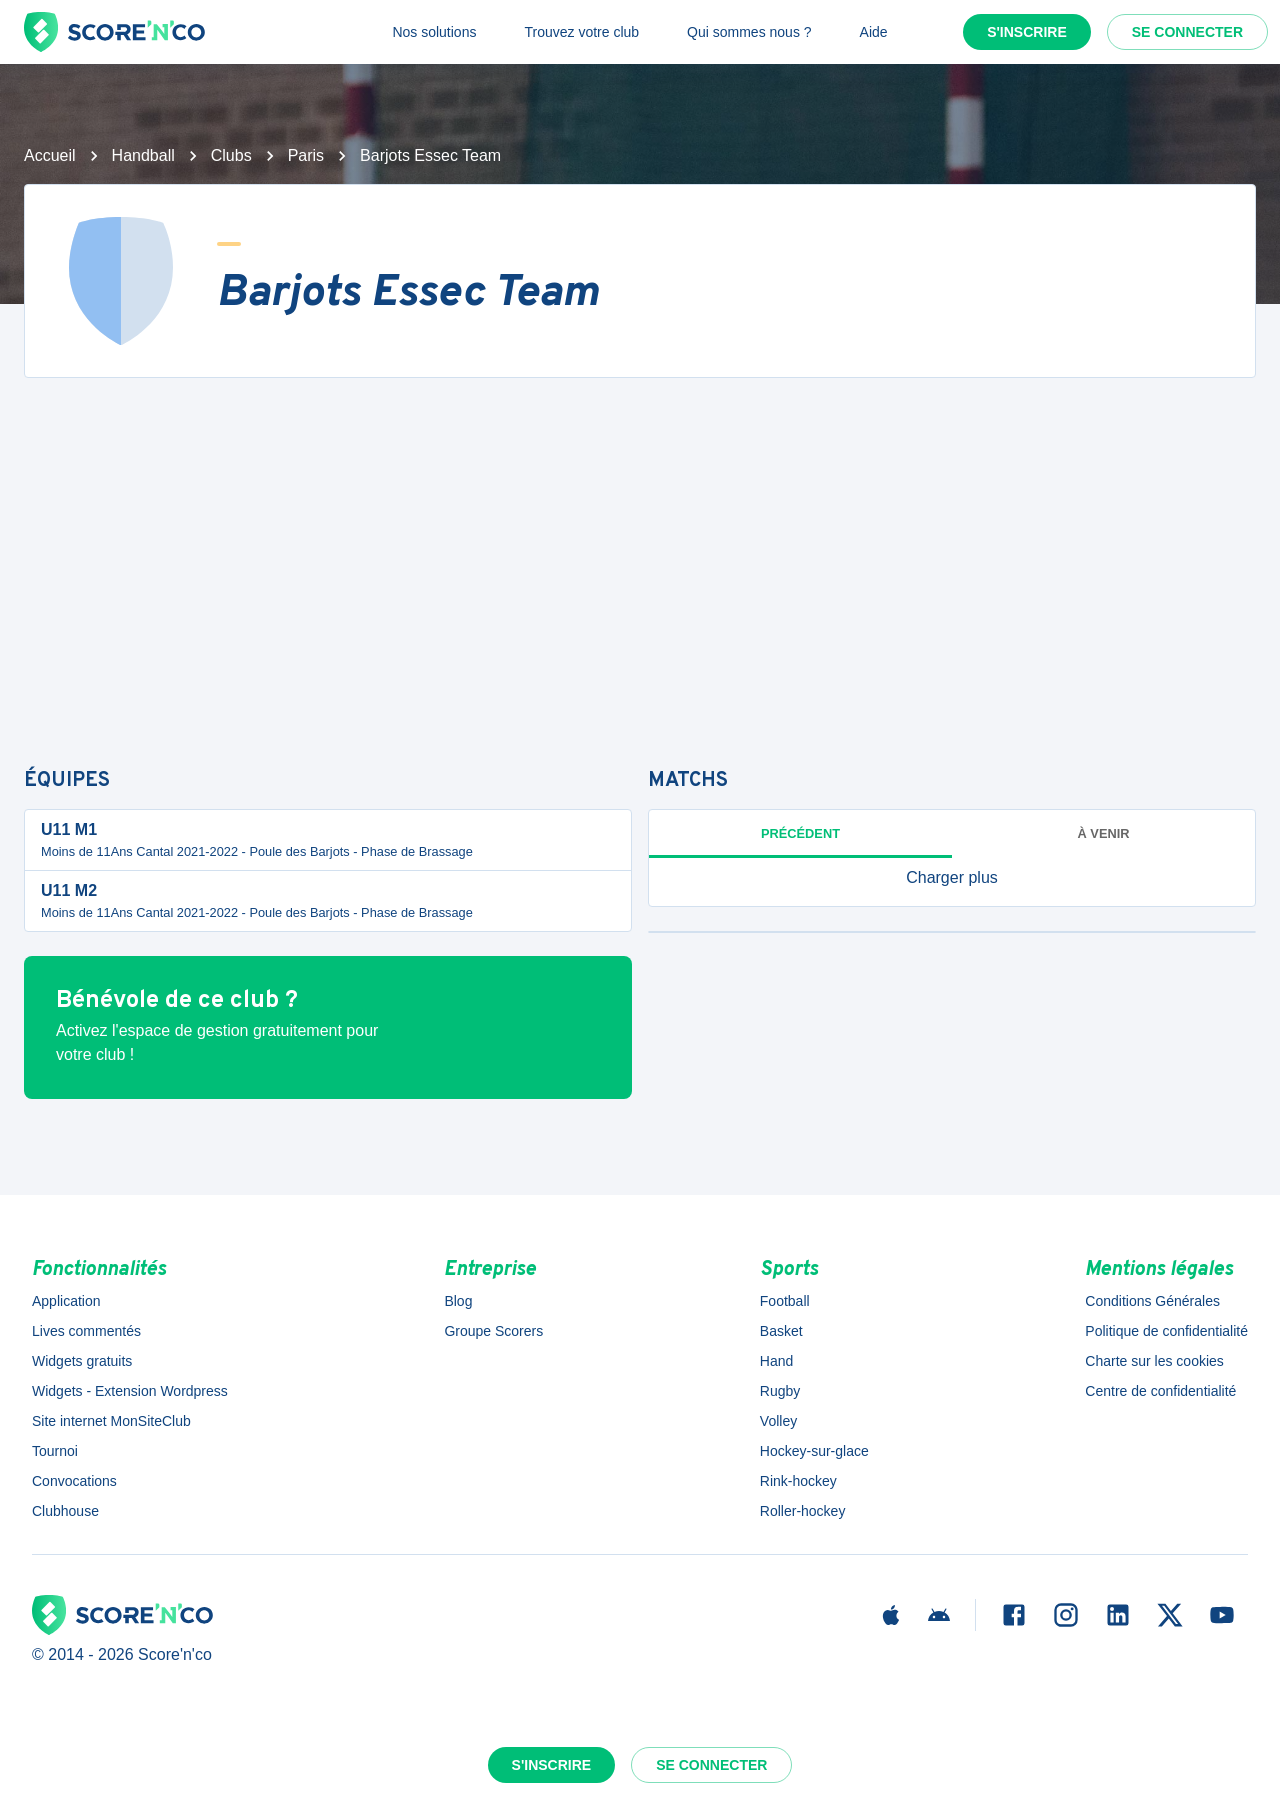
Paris (306, 155)
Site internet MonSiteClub (111, 1421)
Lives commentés (86, 1331)
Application (66, 1301)
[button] (952, 878)
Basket (781, 1331)
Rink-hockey (798, 1481)
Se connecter (1187, 32)
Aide (874, 32)
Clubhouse (65, 1511)
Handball (143, 155)
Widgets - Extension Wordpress (130, 1391)
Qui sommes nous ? (749, 32)
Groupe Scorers (493, 1331)
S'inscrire (1027, 32)
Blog (458, 1301)
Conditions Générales (1152, 1301)
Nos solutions (434, 32)
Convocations (74, 1481)
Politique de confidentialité (1166, 1331)
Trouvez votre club (581, 32)
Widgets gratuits (82, 1361)
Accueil (50, 155)
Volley (778, 1421)
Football (785, 1301)
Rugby (780, 1391)
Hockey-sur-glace (814, 1451)
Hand (776, 1361)
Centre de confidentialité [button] (1160, 1391)
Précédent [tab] (800, 833)
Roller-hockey (803, 1511)
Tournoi (55, 1451)
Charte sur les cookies (1154, 1361)
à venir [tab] (1104, 833)
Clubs (231, 155)
